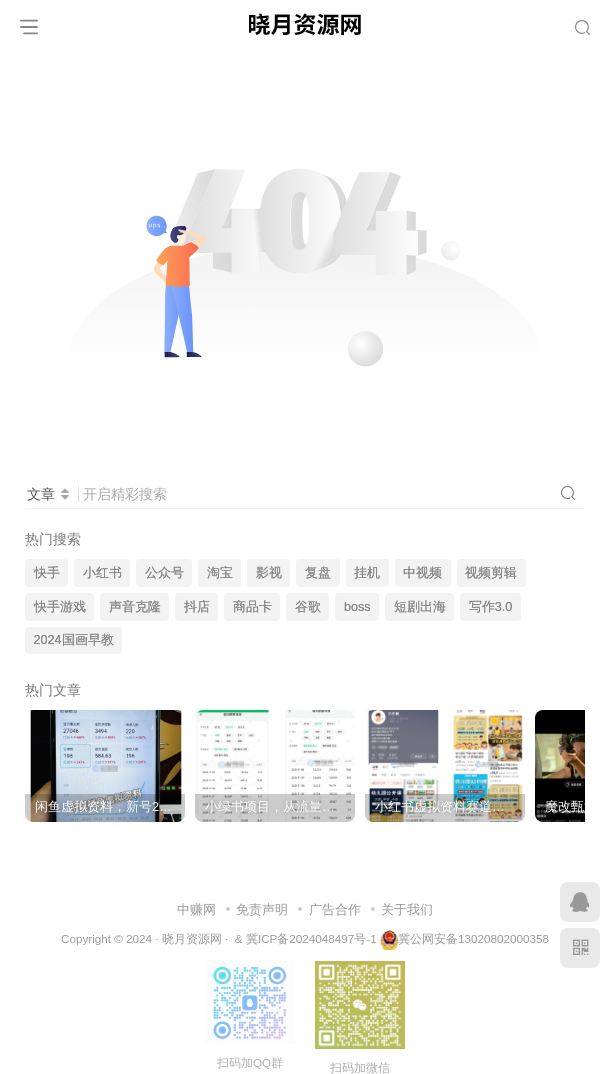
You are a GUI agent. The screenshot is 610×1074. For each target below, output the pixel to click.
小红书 (102, 573)
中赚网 (196, 909)
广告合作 (335, 909)
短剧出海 (420, 607)
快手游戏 (60, 607)
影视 (269, 573)
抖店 (197, 607)
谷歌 (308, 607)
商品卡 (252, 607)
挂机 (367, 573)
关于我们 (407, 909)
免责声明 (262, 909)
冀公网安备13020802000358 (473, 938)
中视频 (422, 573)
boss (357, 607)
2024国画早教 (74, 640)
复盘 (318, 573)
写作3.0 (491, 607)
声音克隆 (135, 607)
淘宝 (220, 573)
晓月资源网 (192, 938)
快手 (47, 573)
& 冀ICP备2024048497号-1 (306, 938)
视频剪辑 (491, 573)
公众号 (164, 573)
